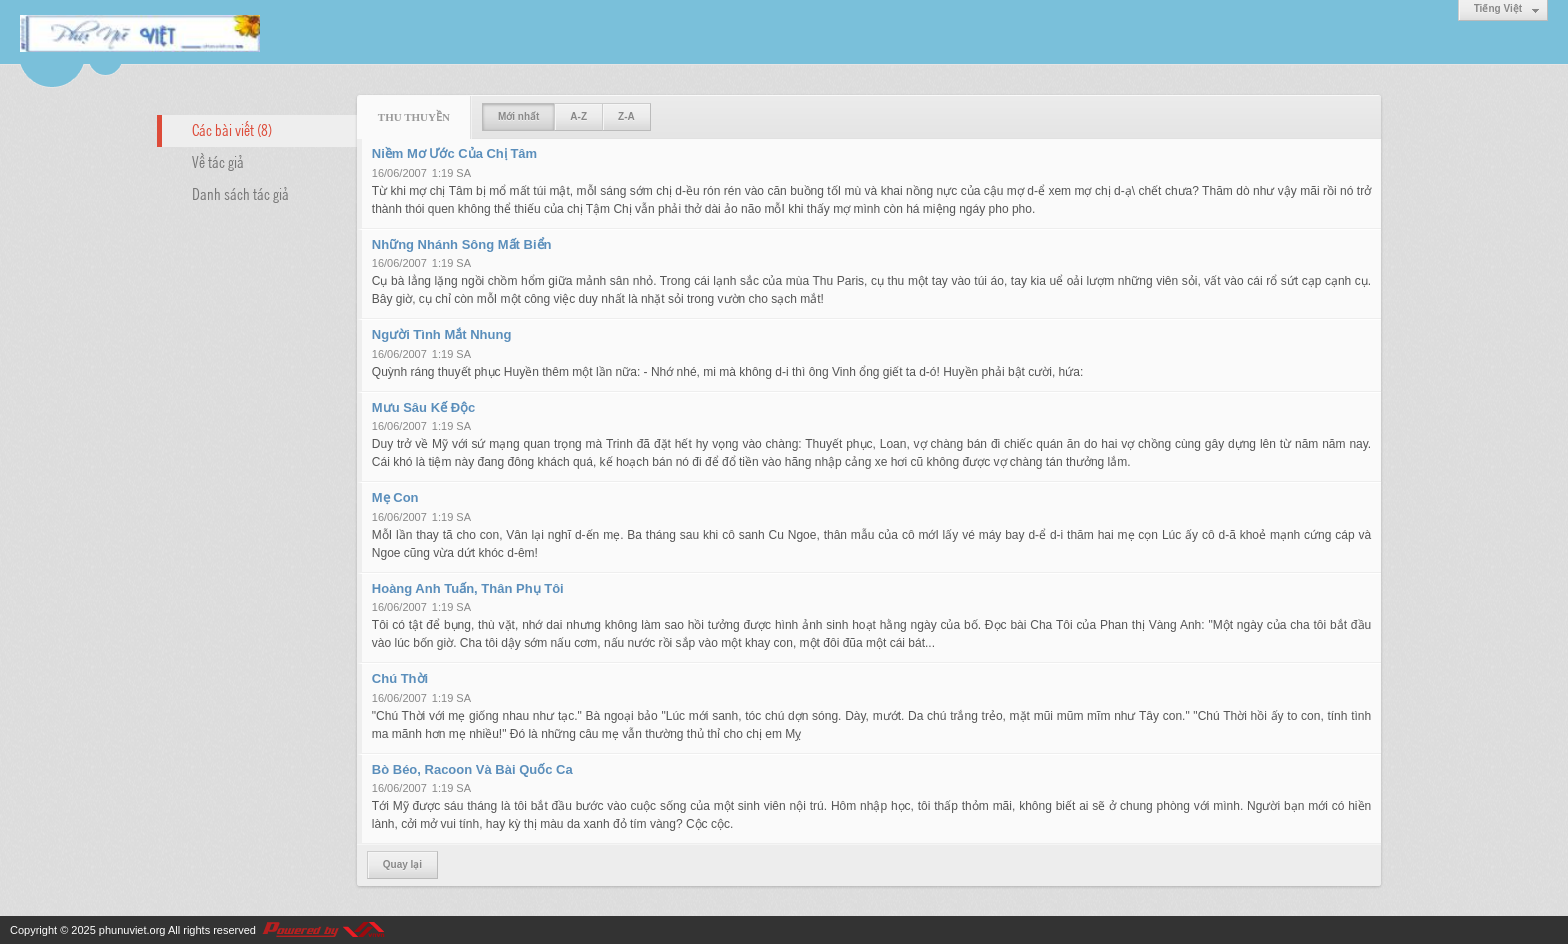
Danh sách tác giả (240, 193)
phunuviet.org (132, 930)
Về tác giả (218, 161)
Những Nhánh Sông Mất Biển (462, 244)
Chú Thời (400, 678)
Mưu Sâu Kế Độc (423, 407)
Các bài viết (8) (232, 129)
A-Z (578, 116)
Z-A (626, 116)
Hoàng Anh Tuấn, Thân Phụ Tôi (468, 588)
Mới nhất (518, 116)
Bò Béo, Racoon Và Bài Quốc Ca (472, 769)
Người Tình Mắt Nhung (442, 334)
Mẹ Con (395, 497)
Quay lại (402, 864)
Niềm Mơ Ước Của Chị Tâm (454, 153)
